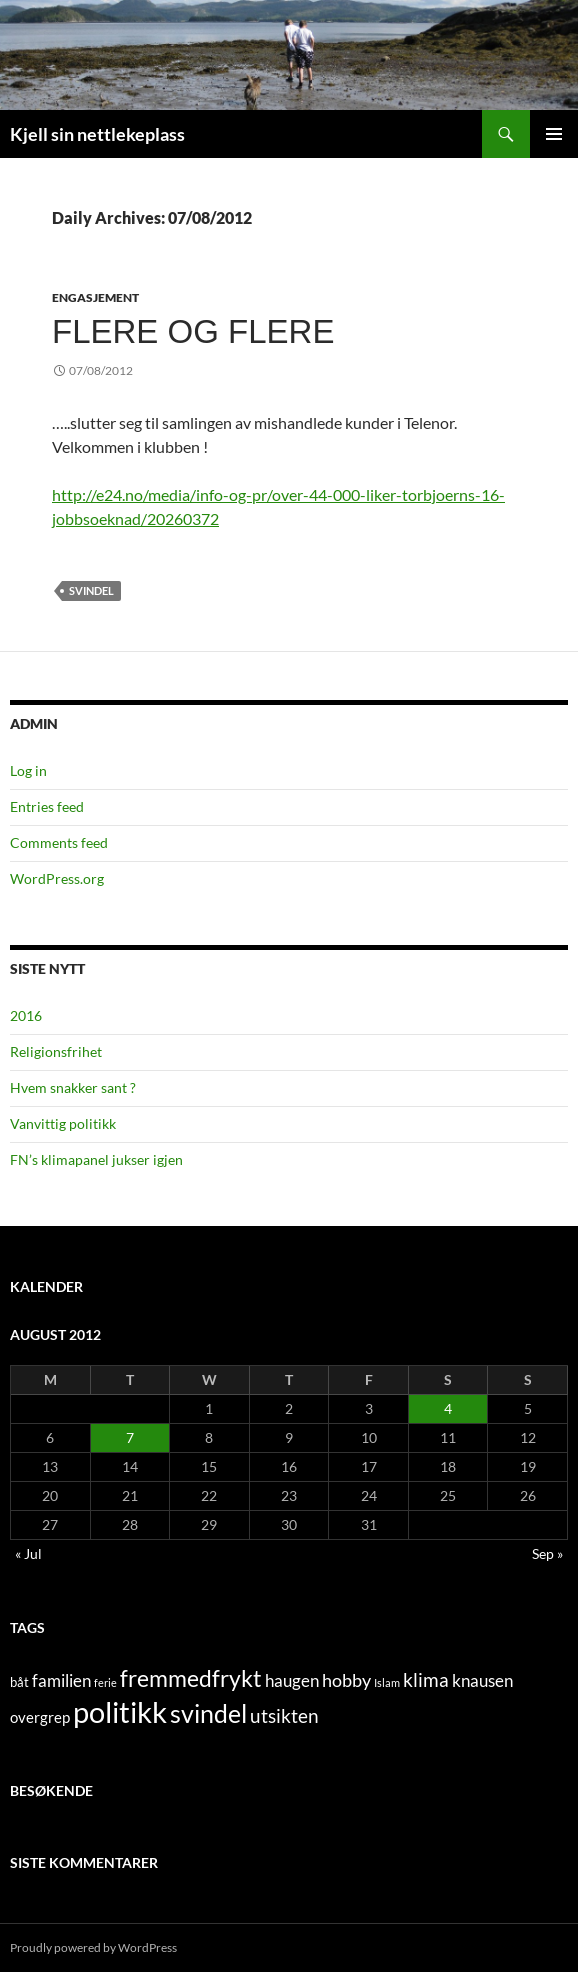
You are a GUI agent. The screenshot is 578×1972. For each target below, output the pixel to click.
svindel (91, 590)
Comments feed (59, 842)
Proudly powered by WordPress (93, 1947)
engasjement (95, 297)
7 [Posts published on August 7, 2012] (130, 1437)
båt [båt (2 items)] (19, 1682)
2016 (26, 1015)
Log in (28, 770)
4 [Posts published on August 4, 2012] (448, 1408)
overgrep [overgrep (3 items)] (40, 1717)
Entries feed (47, 806)
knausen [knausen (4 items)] (482, 1681)
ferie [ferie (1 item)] (105, 1682)
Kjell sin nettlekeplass (97, 134)
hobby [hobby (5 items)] (346, 1680)
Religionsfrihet (56, 1051)
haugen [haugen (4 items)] (292, 1681)
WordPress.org (57, 878)
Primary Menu (554, 134)
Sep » (547, 1553)
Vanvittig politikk (63, 1123)
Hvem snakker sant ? (73, 1087)
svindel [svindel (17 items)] (208, 1713)
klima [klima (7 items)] (426, 1679)
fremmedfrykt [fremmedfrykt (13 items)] (191, 1678)
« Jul (28, 1553)
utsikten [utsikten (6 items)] (284, 1715)
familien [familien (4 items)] (61, 1681)
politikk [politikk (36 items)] (120, 1711)
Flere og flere (193, 331)
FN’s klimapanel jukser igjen (96, 1159)
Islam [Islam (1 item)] (387, 1682)
